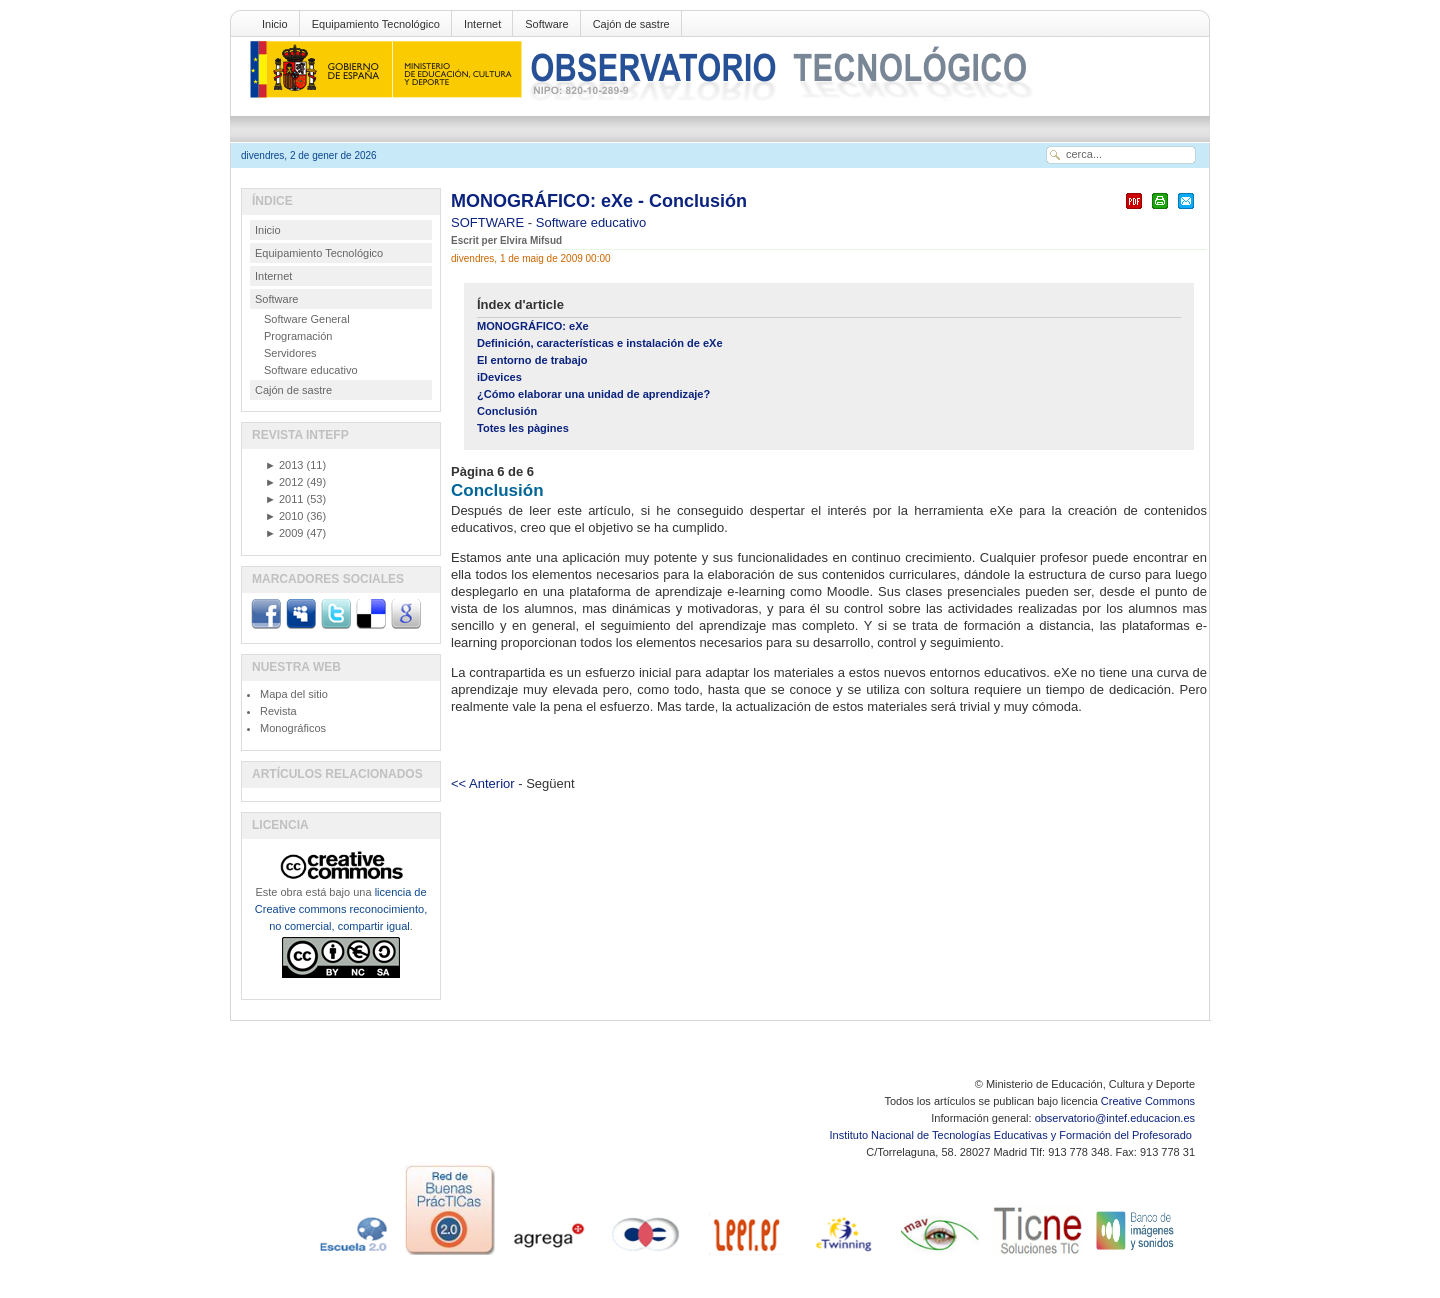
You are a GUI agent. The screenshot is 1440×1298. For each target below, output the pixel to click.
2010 (284, 516)
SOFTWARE (489, 222)
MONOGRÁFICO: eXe (533, 326)
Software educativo (591, 222)
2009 (284, 533)
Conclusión (507, 411)
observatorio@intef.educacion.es (1115, 1118)
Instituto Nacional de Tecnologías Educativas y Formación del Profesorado (1012, 1135)
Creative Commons (1148, 1101)
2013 (284, 465)
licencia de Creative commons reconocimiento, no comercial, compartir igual (341, 909)
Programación (298, 336)
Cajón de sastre (631, 24)
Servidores (290, 353)
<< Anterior (483, 783)
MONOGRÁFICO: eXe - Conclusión (599, 201)
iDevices (499, 377)
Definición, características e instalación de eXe (600, 343)
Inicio (275, 24)
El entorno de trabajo (532, 360)
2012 (284, 482)
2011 (284, 499)
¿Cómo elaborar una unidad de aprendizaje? (593, 394)
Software (546, 24)
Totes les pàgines (523, 428)
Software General (307, 319)
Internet (482, 24)
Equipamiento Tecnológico (376, 24)
